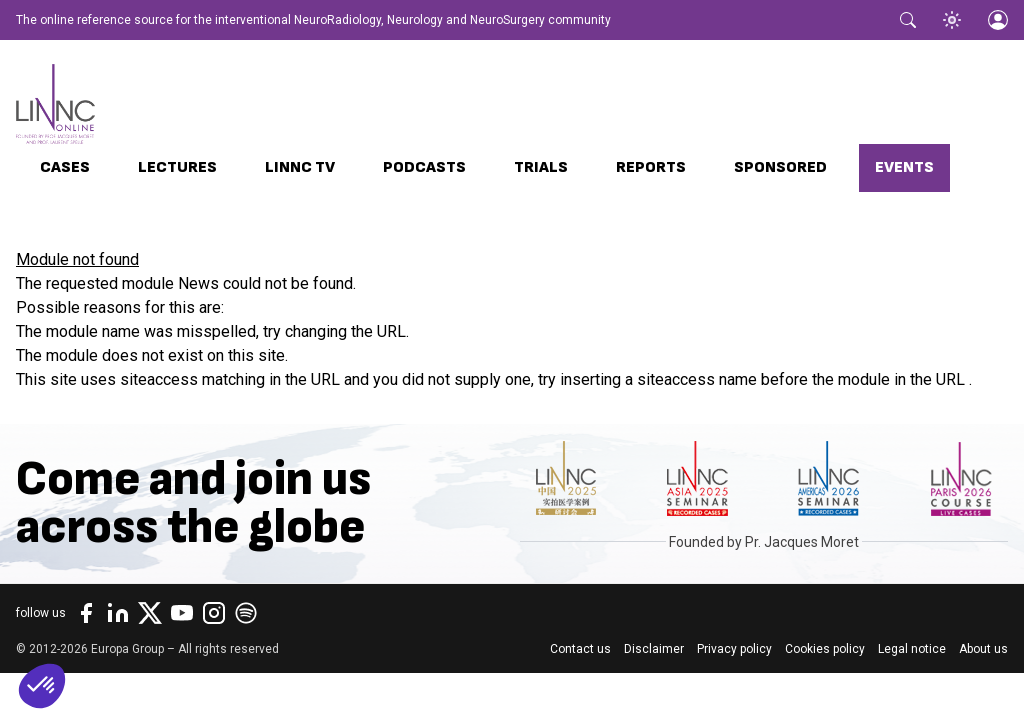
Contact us (580, 649)
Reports (651, 167)
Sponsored (780, 167)
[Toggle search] (908, 20)
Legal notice (912, 649)
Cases (65, 167)
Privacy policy (734, 649)
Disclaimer (654, 649)
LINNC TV (300, 167)
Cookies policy (825, 649)
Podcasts (424, 167)
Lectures (177, 167)
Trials (541, 167)
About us (983, 649)
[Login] (998, 20)
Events (904, 167)
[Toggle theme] (952, 20)
